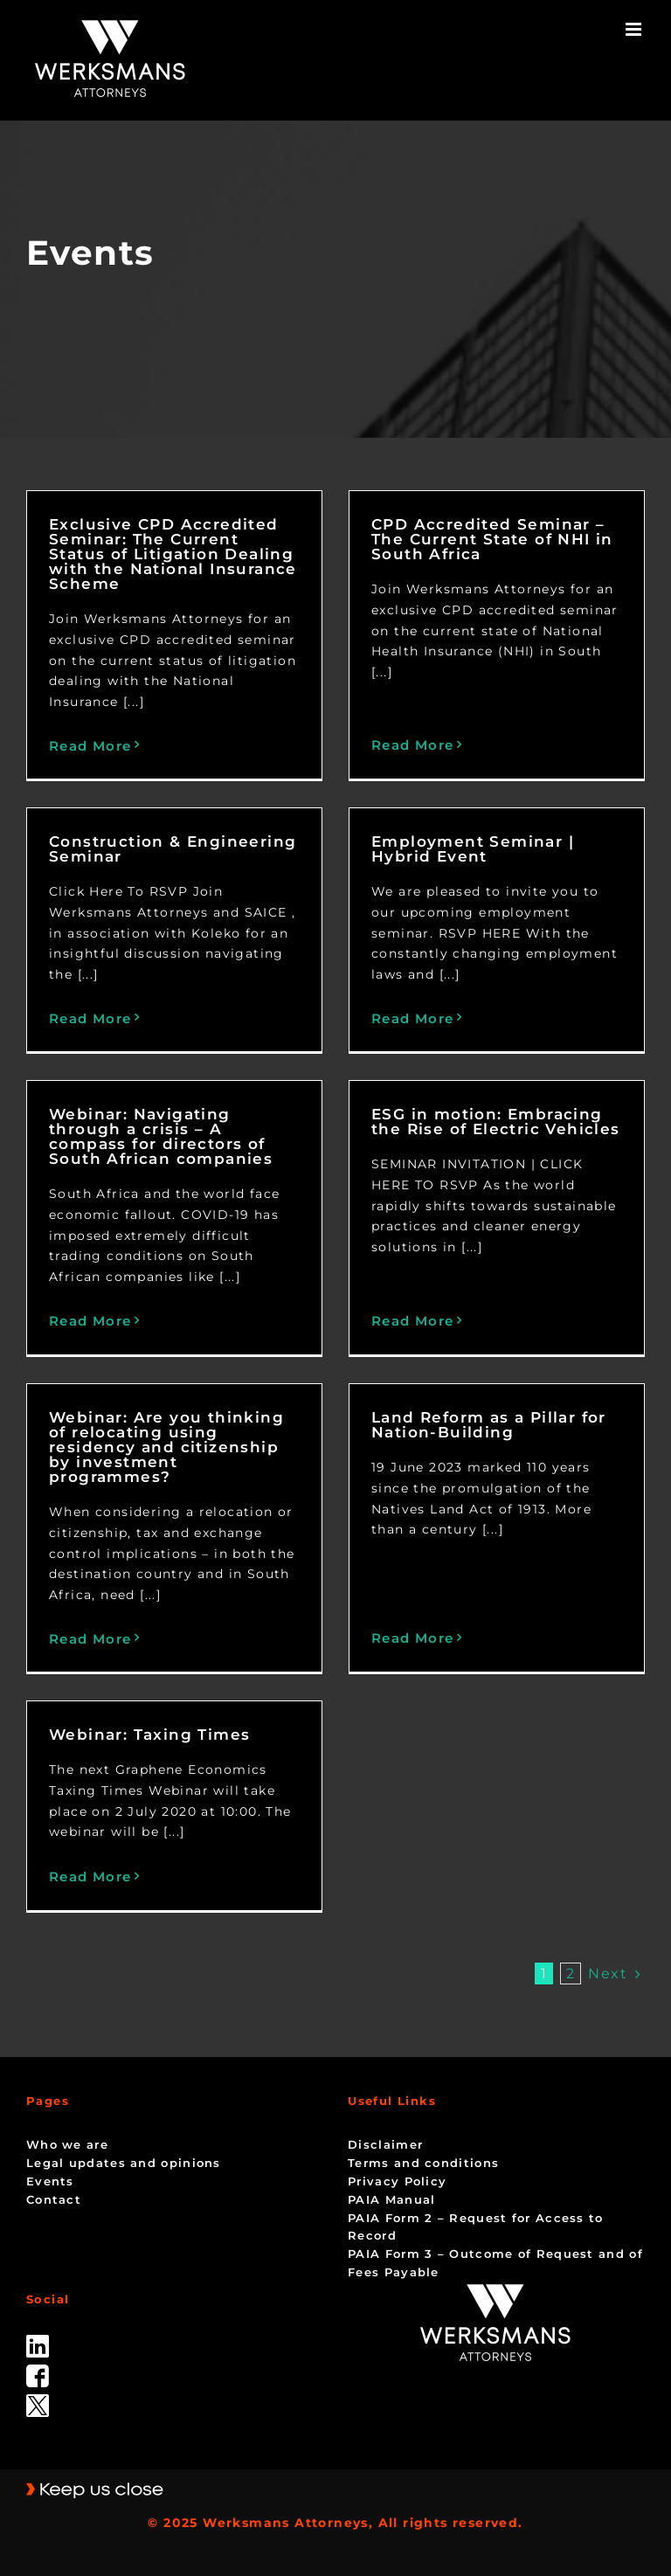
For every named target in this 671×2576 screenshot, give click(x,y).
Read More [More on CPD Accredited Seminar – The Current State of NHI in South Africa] (412, 745)
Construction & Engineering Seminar (172, 849)
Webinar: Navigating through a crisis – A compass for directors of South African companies (161, 1136)
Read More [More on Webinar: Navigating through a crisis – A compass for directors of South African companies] (90, 1320)
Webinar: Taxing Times (149, 1734)
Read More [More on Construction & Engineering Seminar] (90, 1018)
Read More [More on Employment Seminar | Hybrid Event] (412, 1018)
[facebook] (37, 2371)
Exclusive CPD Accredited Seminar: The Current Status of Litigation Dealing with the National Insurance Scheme (173, 554)
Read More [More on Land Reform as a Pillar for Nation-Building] (412, 1638)
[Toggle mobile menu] (635, 29)
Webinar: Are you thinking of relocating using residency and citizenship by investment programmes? (166, 1447)
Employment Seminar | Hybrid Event (472, 849)
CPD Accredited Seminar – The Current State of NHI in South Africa (492, 539)
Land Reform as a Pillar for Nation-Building (488, 1425)
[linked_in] (37, 2341)
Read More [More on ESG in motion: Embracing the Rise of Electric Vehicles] (412, 1320)
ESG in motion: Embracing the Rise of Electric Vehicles (495, 1121)
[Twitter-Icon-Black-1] (37, 2400)
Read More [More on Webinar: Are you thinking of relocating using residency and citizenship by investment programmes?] (90, 1639)
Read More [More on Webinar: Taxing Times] (90, 1876)
